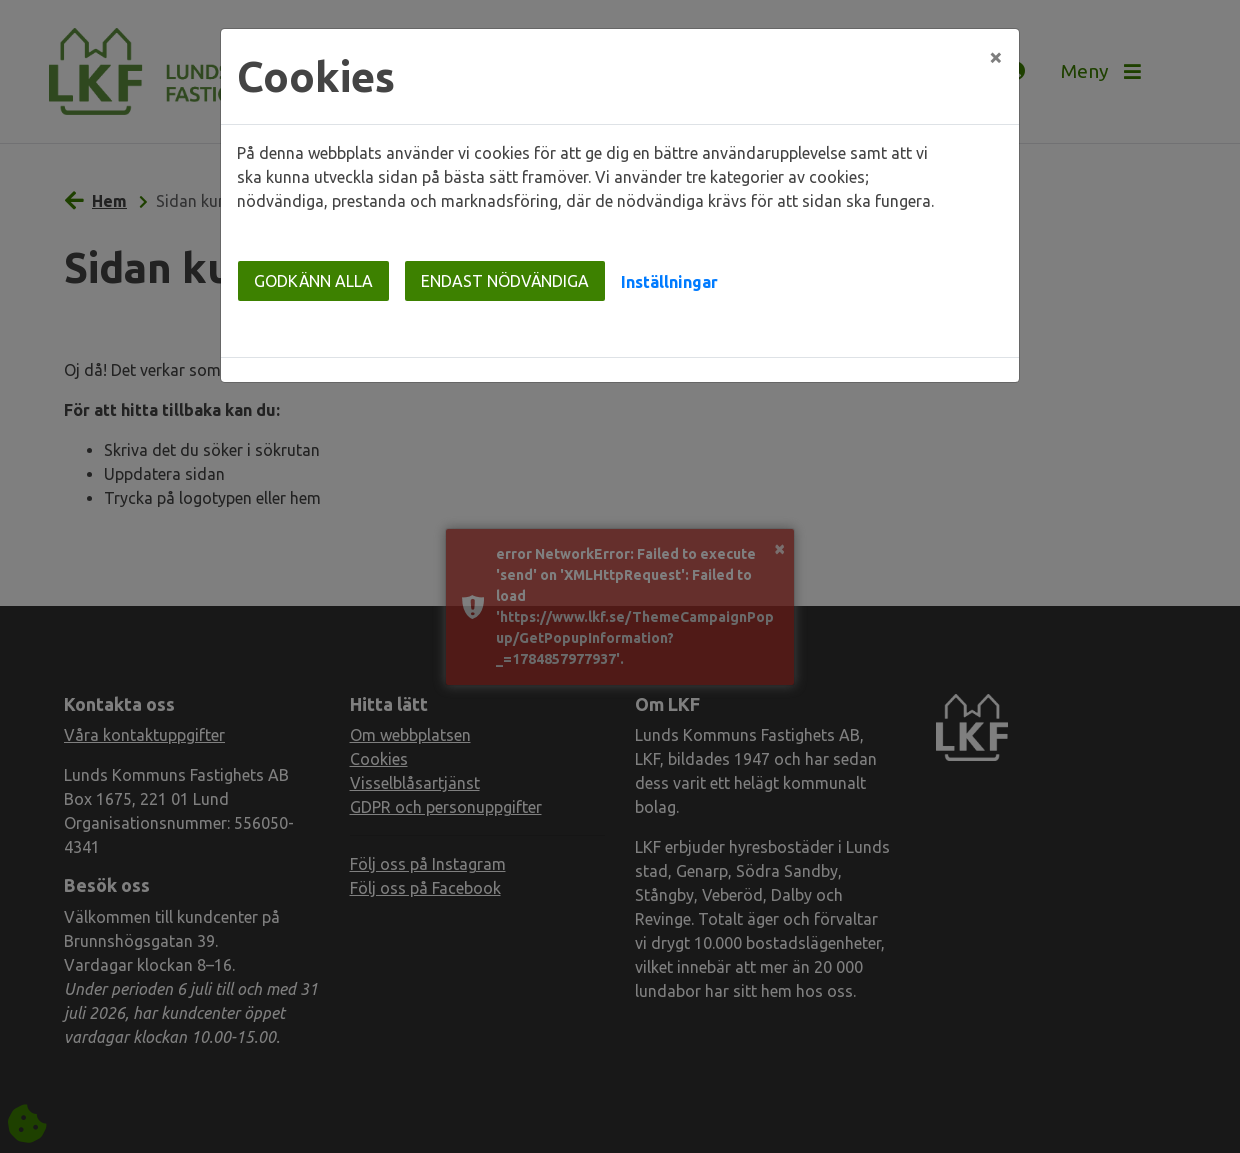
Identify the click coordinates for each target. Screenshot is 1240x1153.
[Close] (996, 57)
